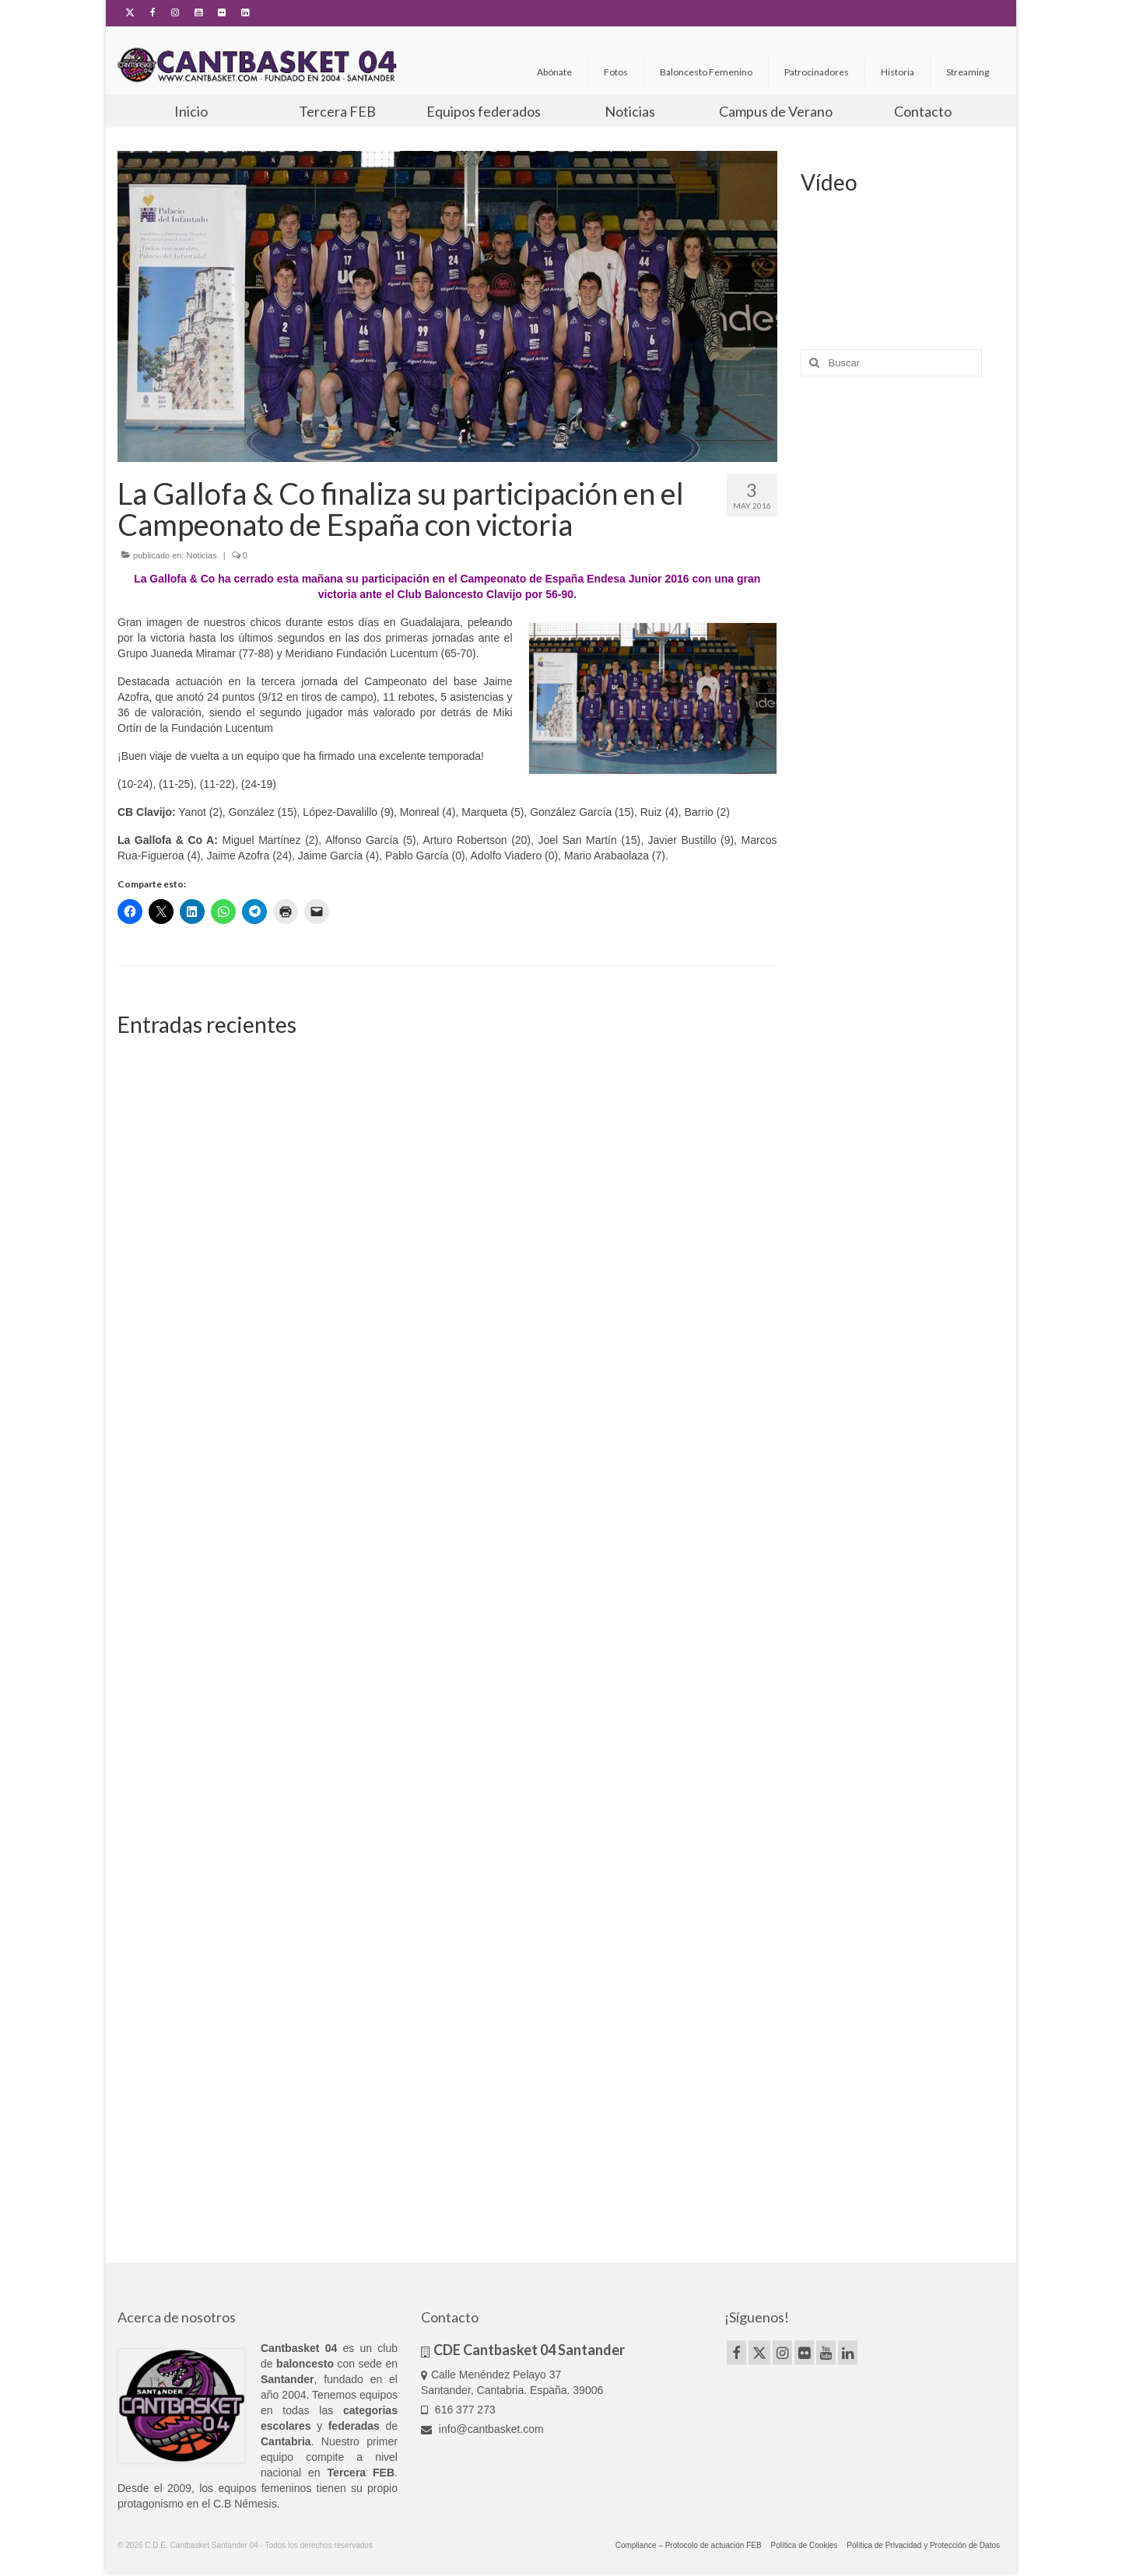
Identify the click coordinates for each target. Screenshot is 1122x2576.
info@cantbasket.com (482, 2429)
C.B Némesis (245, 2503)
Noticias (202, 555)
